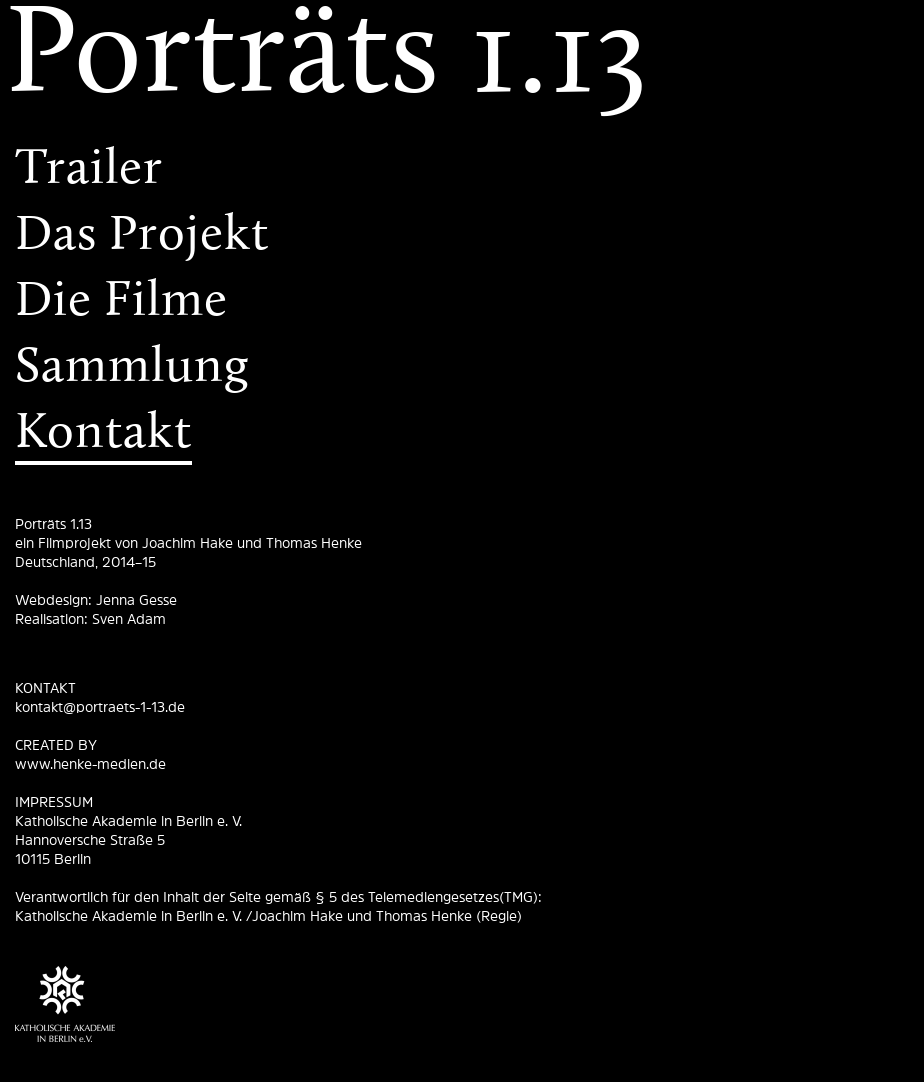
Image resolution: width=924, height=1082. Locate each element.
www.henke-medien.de (90, 764)
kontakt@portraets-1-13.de (100, 707)
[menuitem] (462, 60)
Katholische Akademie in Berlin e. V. (128, 821)
